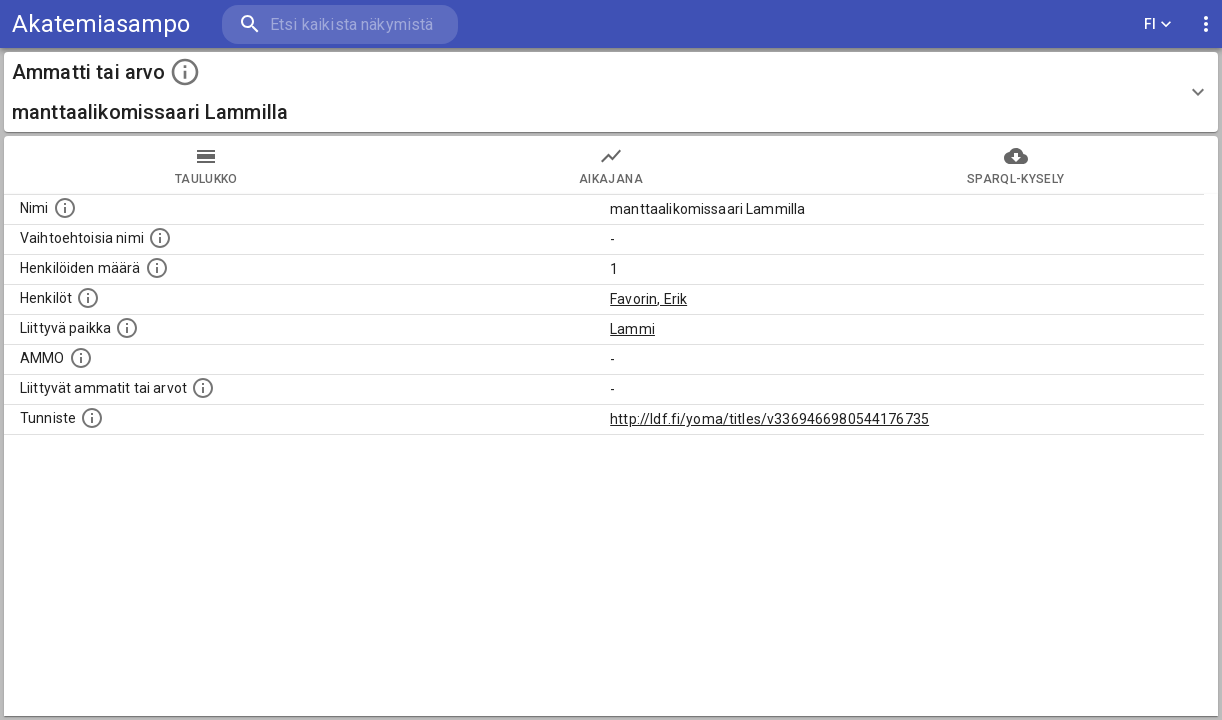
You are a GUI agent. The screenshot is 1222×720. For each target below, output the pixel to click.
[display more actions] (1206, 24)
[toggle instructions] (185, 72)
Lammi (632, 329)
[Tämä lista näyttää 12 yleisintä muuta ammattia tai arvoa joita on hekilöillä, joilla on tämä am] (203, 388)
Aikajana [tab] (611, 165)
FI (1158, 24)
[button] (611, 92)
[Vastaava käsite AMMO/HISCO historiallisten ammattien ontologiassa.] (81, 358)
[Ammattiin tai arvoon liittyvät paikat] (127, 328)
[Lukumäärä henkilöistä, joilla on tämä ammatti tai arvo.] (157, 268)
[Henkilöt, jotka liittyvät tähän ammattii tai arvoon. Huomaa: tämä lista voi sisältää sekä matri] (88, 298)
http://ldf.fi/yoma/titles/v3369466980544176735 (769, 419)
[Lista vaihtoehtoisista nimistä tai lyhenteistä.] (160, 238)
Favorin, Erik (648, 299)
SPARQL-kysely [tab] (1015, 165)
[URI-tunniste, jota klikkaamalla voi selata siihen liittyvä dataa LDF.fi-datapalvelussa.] (92, 418)
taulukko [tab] (206, 165)
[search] (340, 24)
